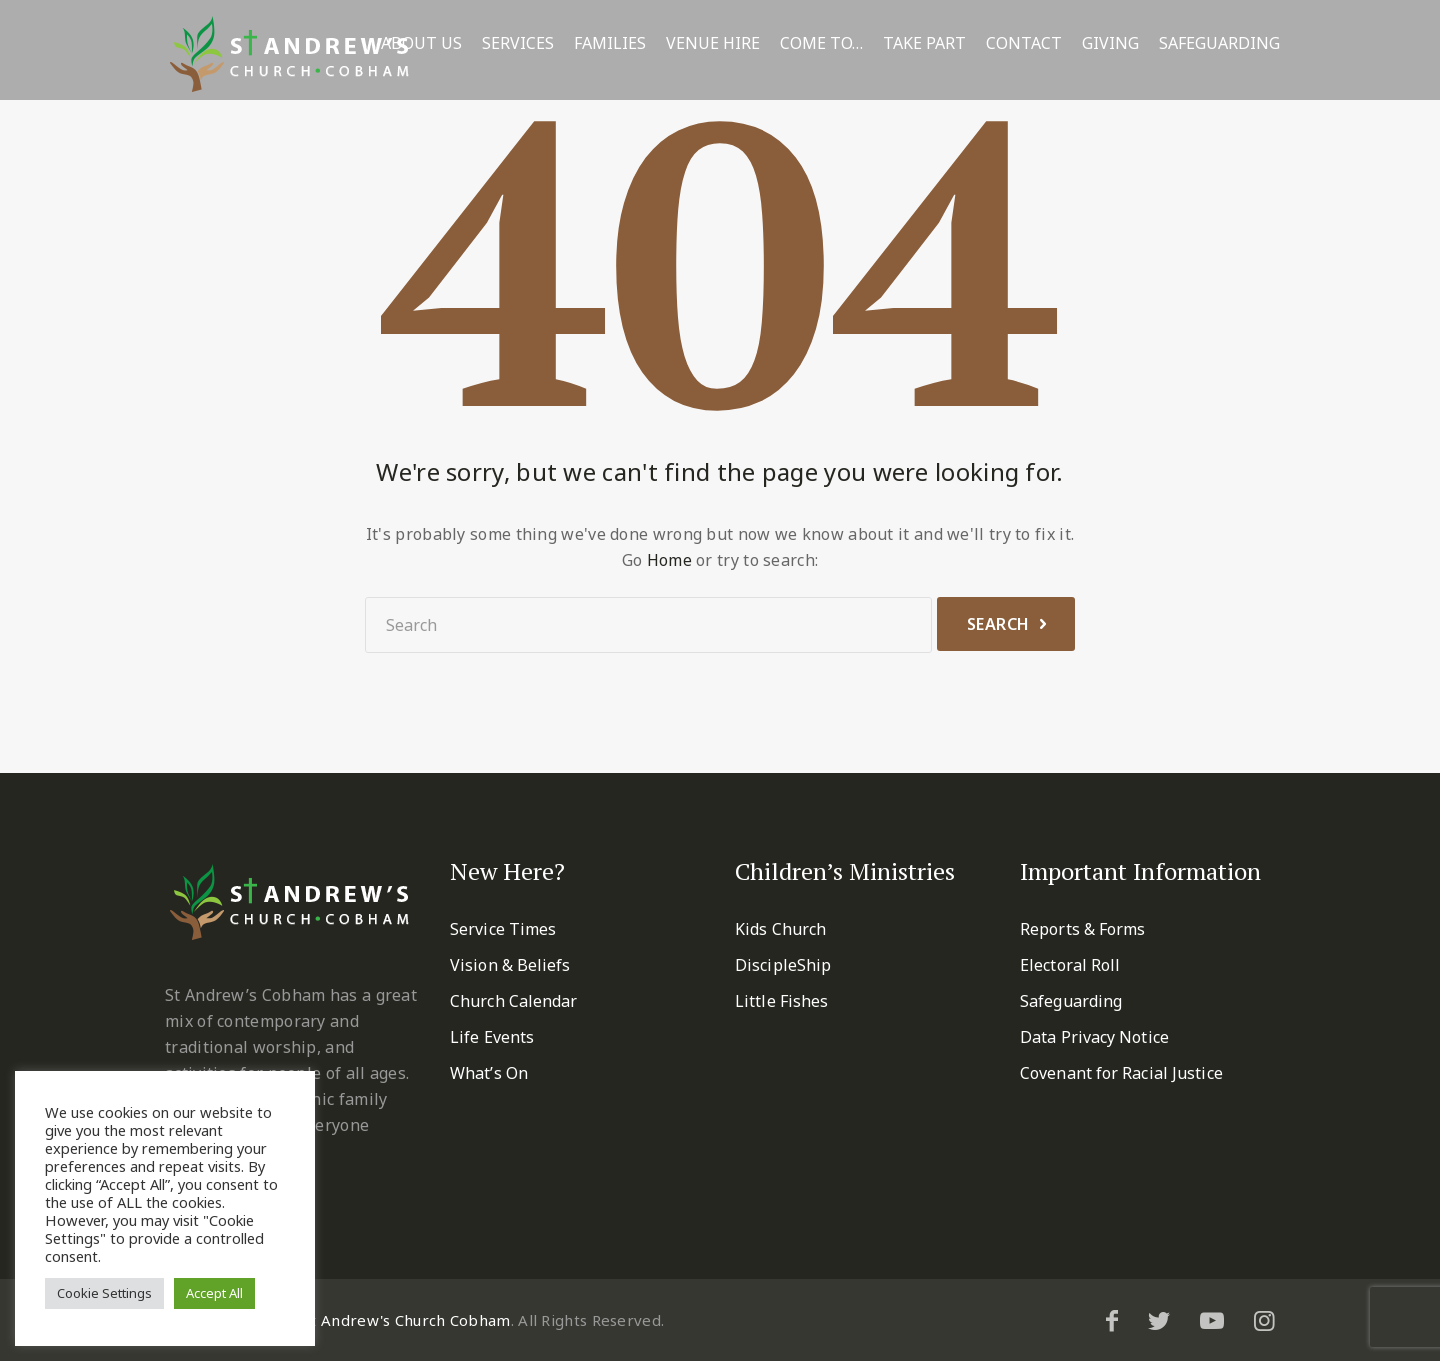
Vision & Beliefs (510, 965)
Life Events (492, 1037)
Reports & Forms (1083, 929)
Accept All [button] (214, 1293)
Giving (1110, 43)
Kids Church (780, 929)
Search (998, 624)
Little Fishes (781, 1001)
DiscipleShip (783, 965)
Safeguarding (1219, 43)
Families (610, 43)
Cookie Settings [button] (104, 1293)
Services (518, 43)
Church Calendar (514, 1001)
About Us (421, 43)
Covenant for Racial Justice (1121, 1073)
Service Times (503, 929)
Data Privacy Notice (1094, 1037)
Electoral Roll (1070, 965)
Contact (1024, 43)
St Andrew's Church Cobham (406, 1320)
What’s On (489, 1073)
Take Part (924, 43)
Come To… (821, 43)
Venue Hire (713, 43)
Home (669, 560)
